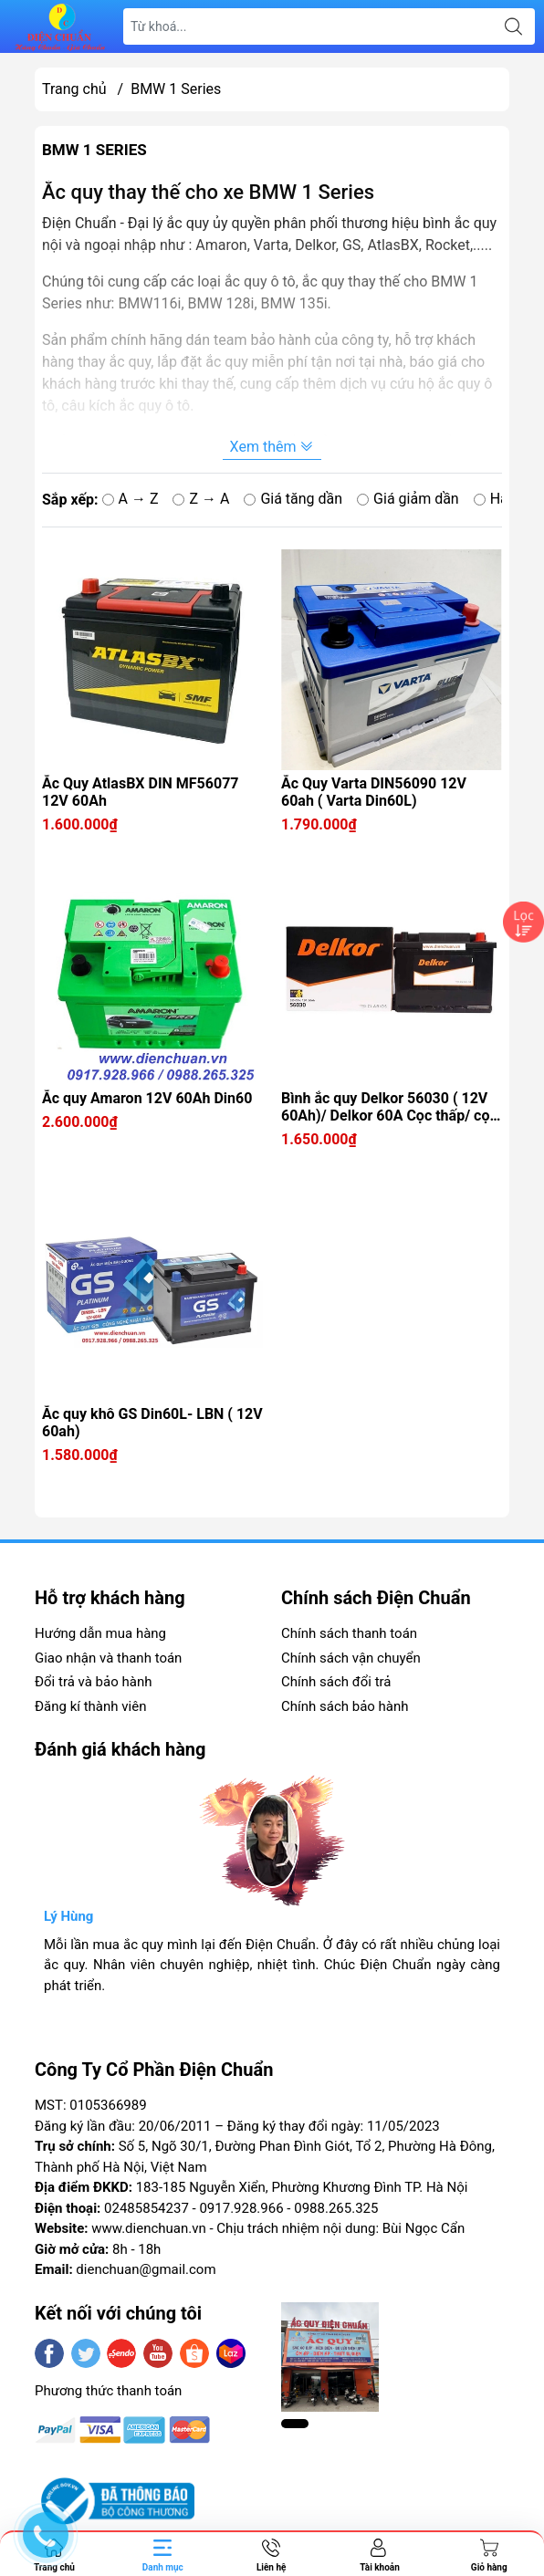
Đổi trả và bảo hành (93, 1682)
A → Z (130, 498)
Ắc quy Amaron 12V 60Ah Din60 (147, 1098)
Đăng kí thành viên (90, 1706)
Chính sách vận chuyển (351, 1658)
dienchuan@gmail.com (145, 2269)
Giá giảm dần (408, 498)
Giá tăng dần (293, 498)
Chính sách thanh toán (349, 1633)
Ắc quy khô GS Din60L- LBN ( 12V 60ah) (152, 1422)
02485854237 (146, 2208)
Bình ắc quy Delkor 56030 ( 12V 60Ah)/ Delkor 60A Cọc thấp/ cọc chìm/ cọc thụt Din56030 (389, 1107)
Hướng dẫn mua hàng (100, 1633)
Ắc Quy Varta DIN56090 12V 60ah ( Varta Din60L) (373, 792)
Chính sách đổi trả (336, 1682)
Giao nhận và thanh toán (108, 1658)
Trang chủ (74, 89)
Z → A (201, 498)
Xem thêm (272, 446)
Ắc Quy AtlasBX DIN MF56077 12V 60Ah (140, 792)
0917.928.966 (241, 2208)
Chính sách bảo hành (345, 1706)
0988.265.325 (336, 2208)
